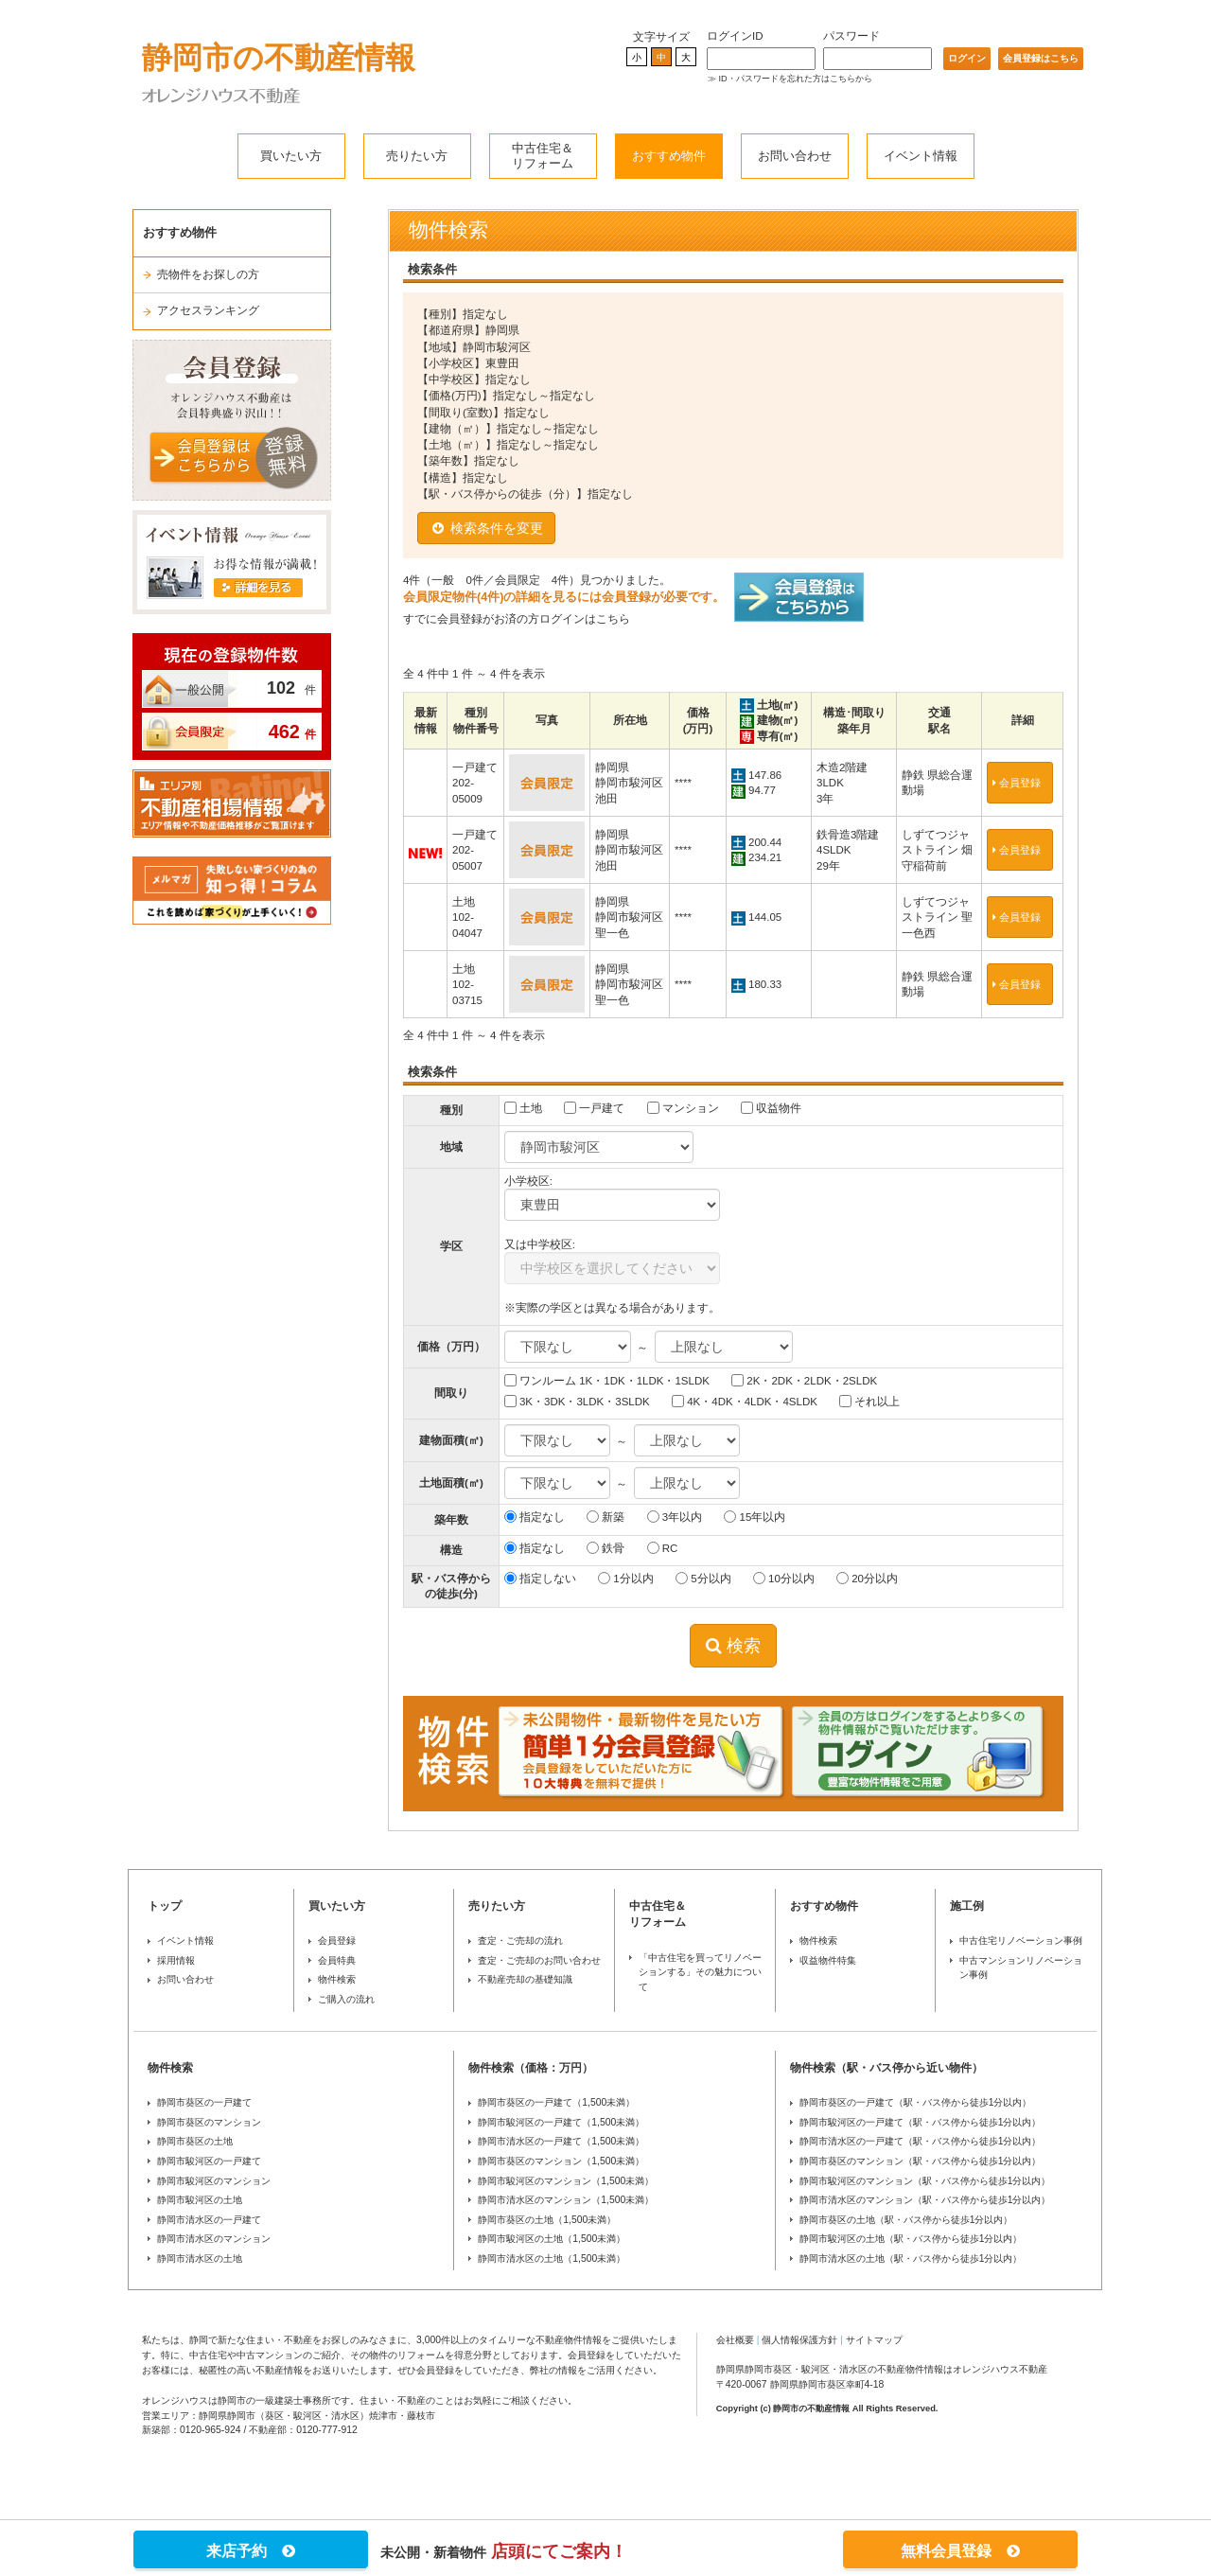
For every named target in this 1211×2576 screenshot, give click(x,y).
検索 (733, 1645)
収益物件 (771, 1108)
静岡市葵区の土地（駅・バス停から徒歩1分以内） (906, 2219)
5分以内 (703, 1578)
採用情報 (176, 1960)
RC (662, 1548)
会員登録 (1020, 782)
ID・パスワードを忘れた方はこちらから (795, 78)
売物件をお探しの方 (208, 274)
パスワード (851, 36)
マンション (683, 1108)
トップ (165, 1906)
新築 (605, 1516)
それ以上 (869, 1401)
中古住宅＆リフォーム (542, 155)
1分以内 (626, 1578)
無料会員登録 (960, 2551)
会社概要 (735, 2340)
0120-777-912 (327, 2430)
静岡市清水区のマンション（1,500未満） (566, 2200)
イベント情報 (920, 156)
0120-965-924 (210, 2430)
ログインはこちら (584, 619)
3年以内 (675, 1516)
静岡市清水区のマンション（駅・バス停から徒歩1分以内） (925, 2200)
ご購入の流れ (346, 1999)
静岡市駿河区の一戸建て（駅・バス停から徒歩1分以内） (920, 2122)
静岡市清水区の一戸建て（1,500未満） (561, 2141)
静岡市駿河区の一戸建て (209, 2161)
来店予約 (250, 2551)
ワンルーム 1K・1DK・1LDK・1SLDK (607, 1380)
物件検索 (337, 1979)
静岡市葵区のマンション (209, 2122)
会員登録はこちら (1041, 58)
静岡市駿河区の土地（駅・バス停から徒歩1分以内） (911, 2238)
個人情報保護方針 (799, 2340)
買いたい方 (291, 156)
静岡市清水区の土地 (199, 2258)
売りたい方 (417, 156)
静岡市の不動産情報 (278, 57)
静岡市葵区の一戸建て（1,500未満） (556, 2102)
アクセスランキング (208, 310)
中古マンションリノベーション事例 (1020, 1968)
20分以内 (867, 1578)
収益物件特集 (827, 1960)
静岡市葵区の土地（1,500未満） (547, 2219)
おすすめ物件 (669, 156)
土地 (523, 1108)
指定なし (534, 1516)
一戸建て (594, 1108)
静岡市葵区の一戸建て (204, 2102)
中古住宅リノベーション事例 (1020, 1940)
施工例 (967, 1906)
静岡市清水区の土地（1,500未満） (551, 2258)
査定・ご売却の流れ (520, 1940)
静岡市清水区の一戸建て (209, 2219)
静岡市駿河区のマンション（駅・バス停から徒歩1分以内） (925, 2181)
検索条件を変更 (486, 528)
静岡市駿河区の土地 (199, 2200)
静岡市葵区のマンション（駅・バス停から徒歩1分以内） (920, 2161)
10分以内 (784, 1578)
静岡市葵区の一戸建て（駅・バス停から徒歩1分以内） (915, 2102)
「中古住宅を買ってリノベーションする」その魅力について (700, 1972)
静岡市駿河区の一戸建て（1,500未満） (561, 2122)
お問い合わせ (795, 156)
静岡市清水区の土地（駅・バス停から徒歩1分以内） (911, 2258)
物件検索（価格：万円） (530, 2067)
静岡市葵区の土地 (195, 2141)
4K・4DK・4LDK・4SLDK (744, 1401)
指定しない (540, 1578)
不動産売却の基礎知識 (525, 1979)
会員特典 (337, 1960)
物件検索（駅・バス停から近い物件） (886, 2067)
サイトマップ (874, 2340)
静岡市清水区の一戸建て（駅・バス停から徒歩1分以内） (920, 2141)
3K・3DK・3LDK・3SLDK (577, 1401)
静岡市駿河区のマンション (214, 2181)
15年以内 (754, 1516)
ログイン (967, 58)
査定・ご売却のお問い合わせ (539, 1960)
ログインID (735, 36)
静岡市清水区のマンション (214, 2238)
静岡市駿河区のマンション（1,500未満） (566, 2181)
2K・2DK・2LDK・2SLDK (804, 1380)
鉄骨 (605, 1548)
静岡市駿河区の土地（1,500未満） (551, 2238)
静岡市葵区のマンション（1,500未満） (561, 2161)
